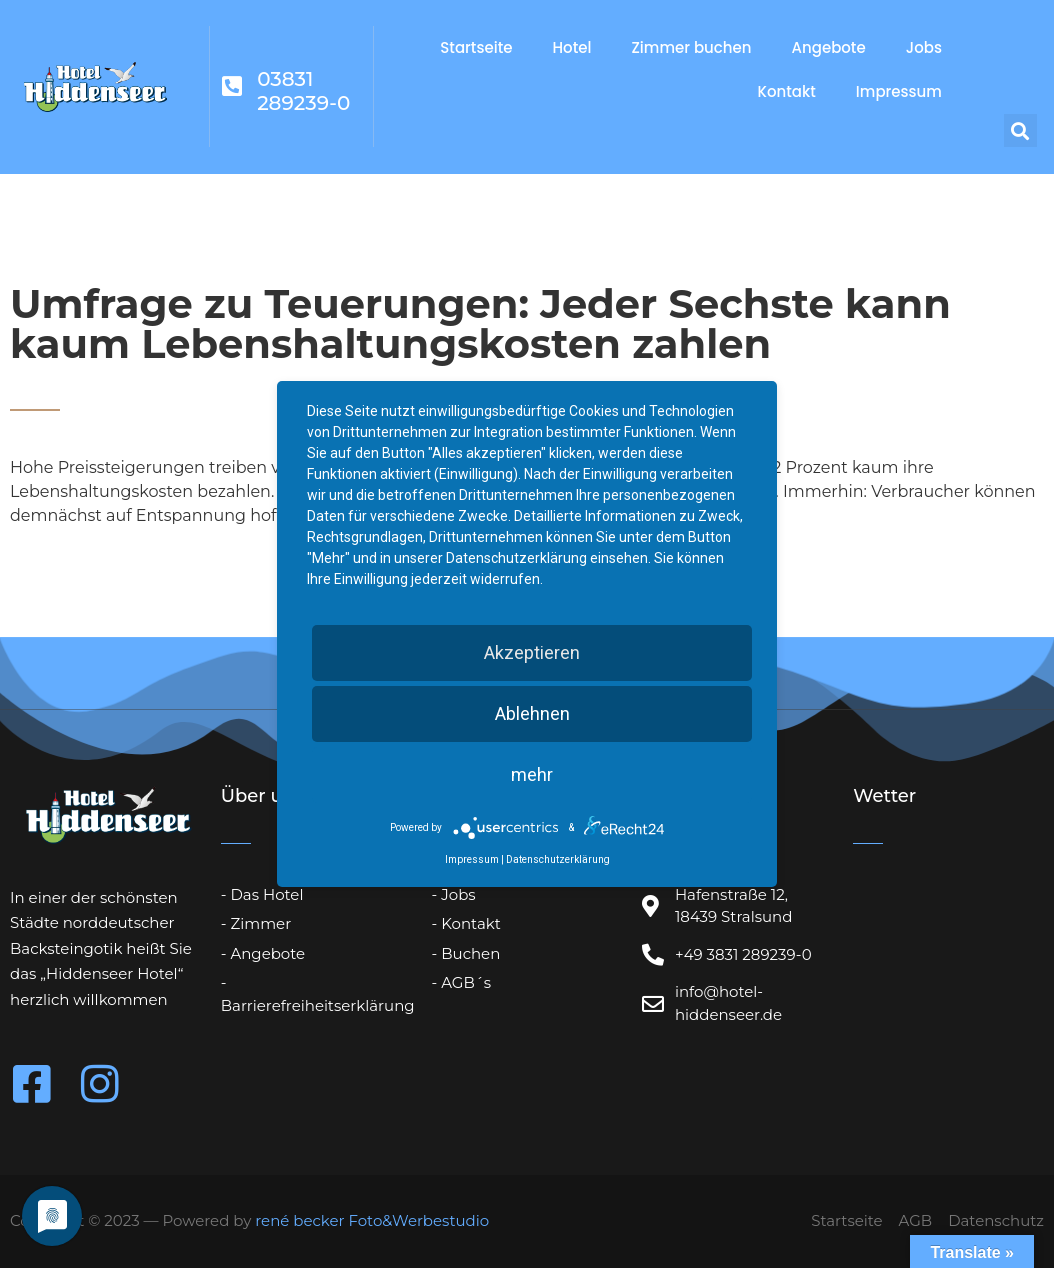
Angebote (829, 47)
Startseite (476, 47)
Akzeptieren (532, 652)
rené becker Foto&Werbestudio (372, 1220)
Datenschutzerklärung (558, 859)
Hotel (572, 47)
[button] (1020, 130)
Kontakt (786, 91)
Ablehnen (532, 713)
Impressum (899, 91)
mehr (532, 774)
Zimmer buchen (691, 47)
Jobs (924, 47)
